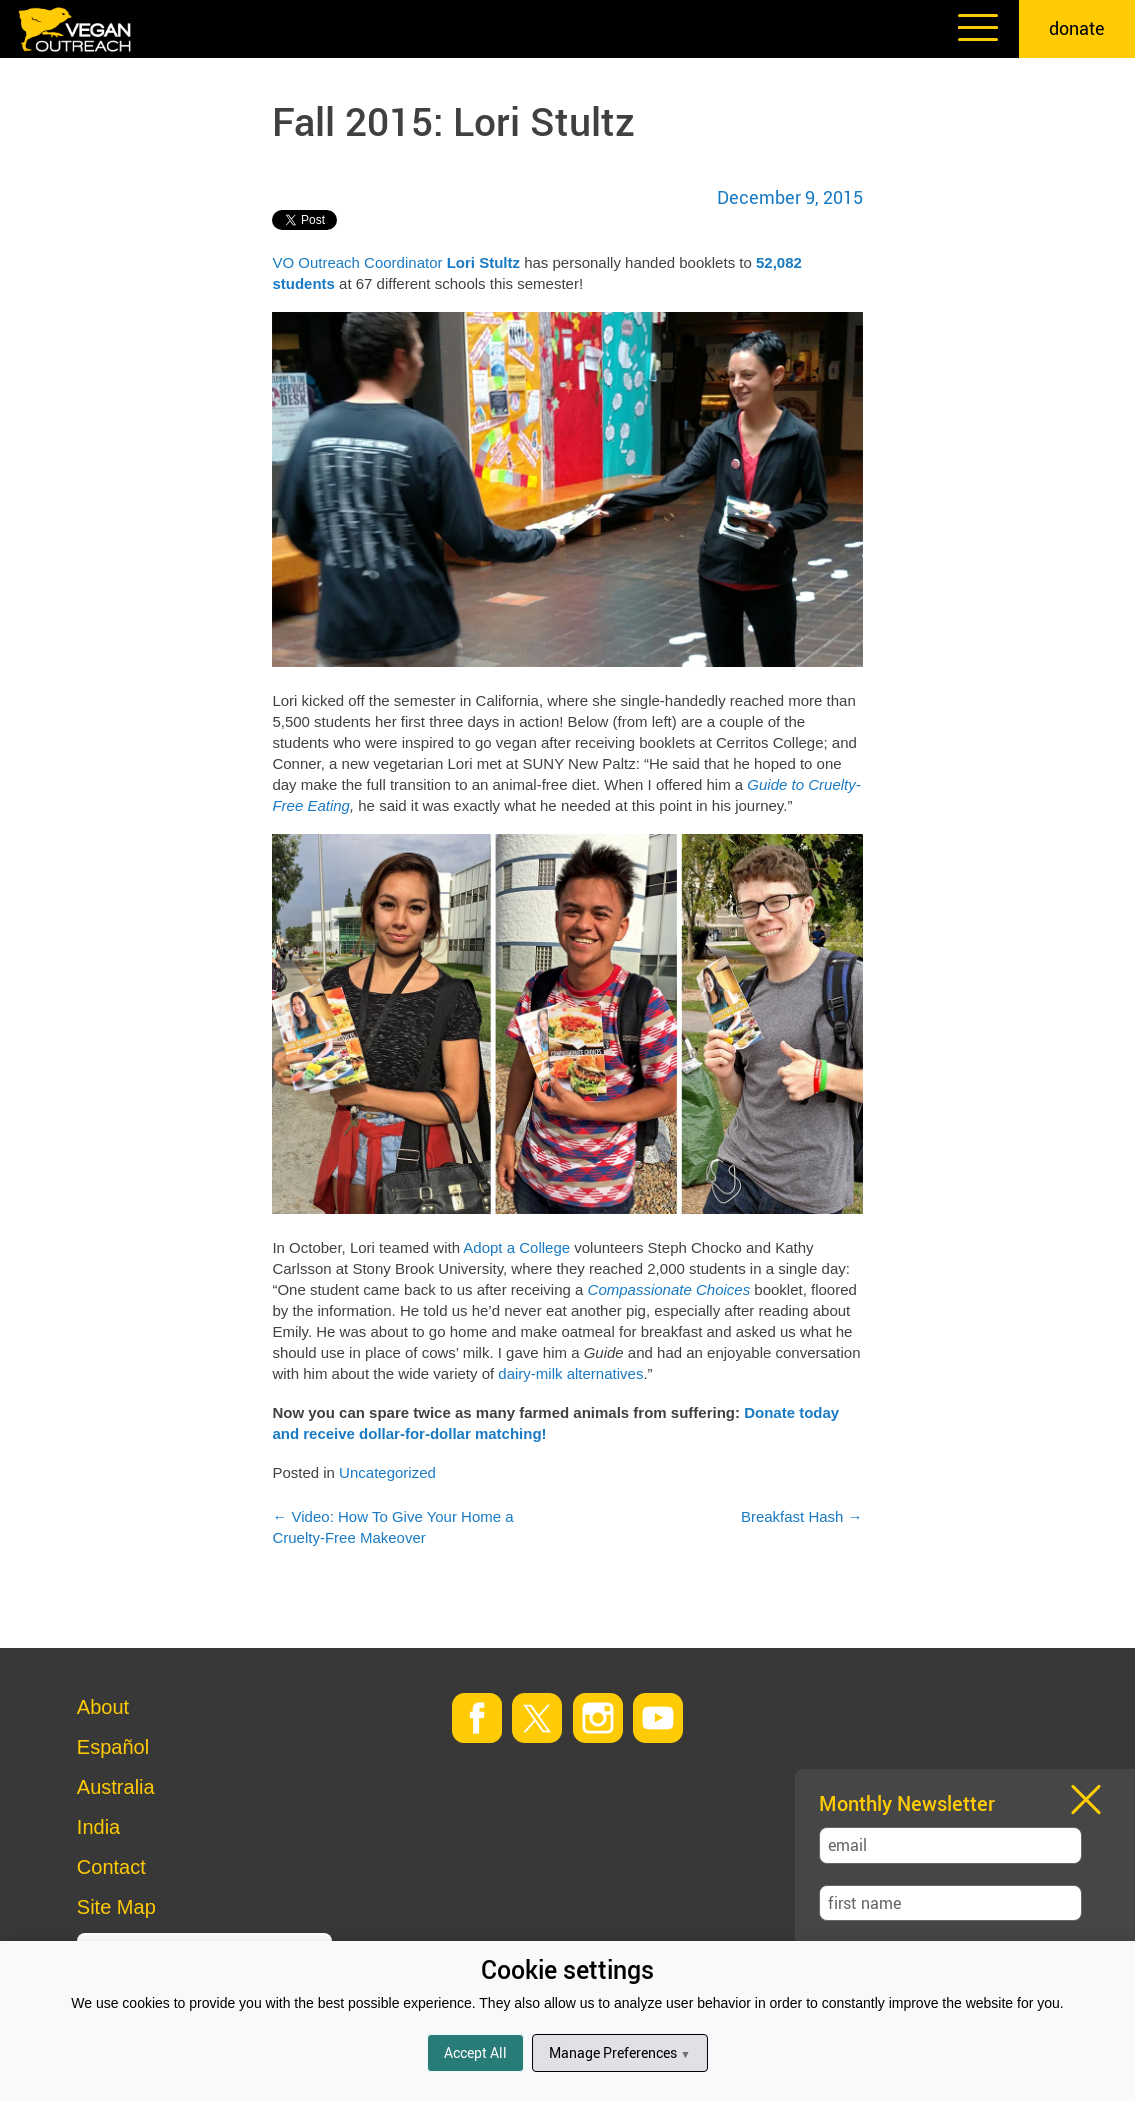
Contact (111, 1867)
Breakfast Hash (802, 1516)
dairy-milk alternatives (570, 1373)
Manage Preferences (619, 2052)
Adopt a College (516, 1247)
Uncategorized (387, 1472)
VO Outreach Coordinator (357, 262)
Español (113, 1747)
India (98, 1827)
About (103, 1707)
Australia (116, 1787)
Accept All (475, 2052)
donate (1077, 28)
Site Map (116, 1907)
